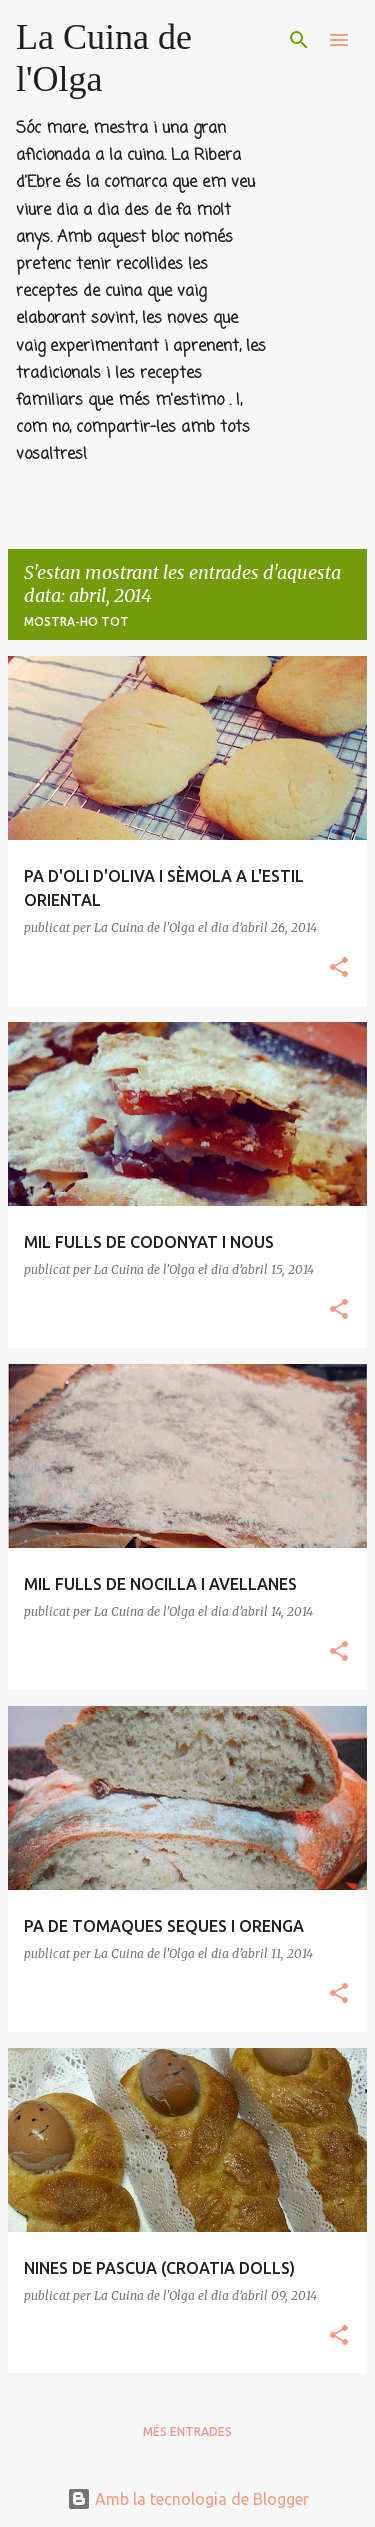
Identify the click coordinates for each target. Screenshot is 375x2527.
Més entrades (187, 2431)
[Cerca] (299, 40)
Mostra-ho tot (76, 621)
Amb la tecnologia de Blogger (188, 2499)
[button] (339, 968)
